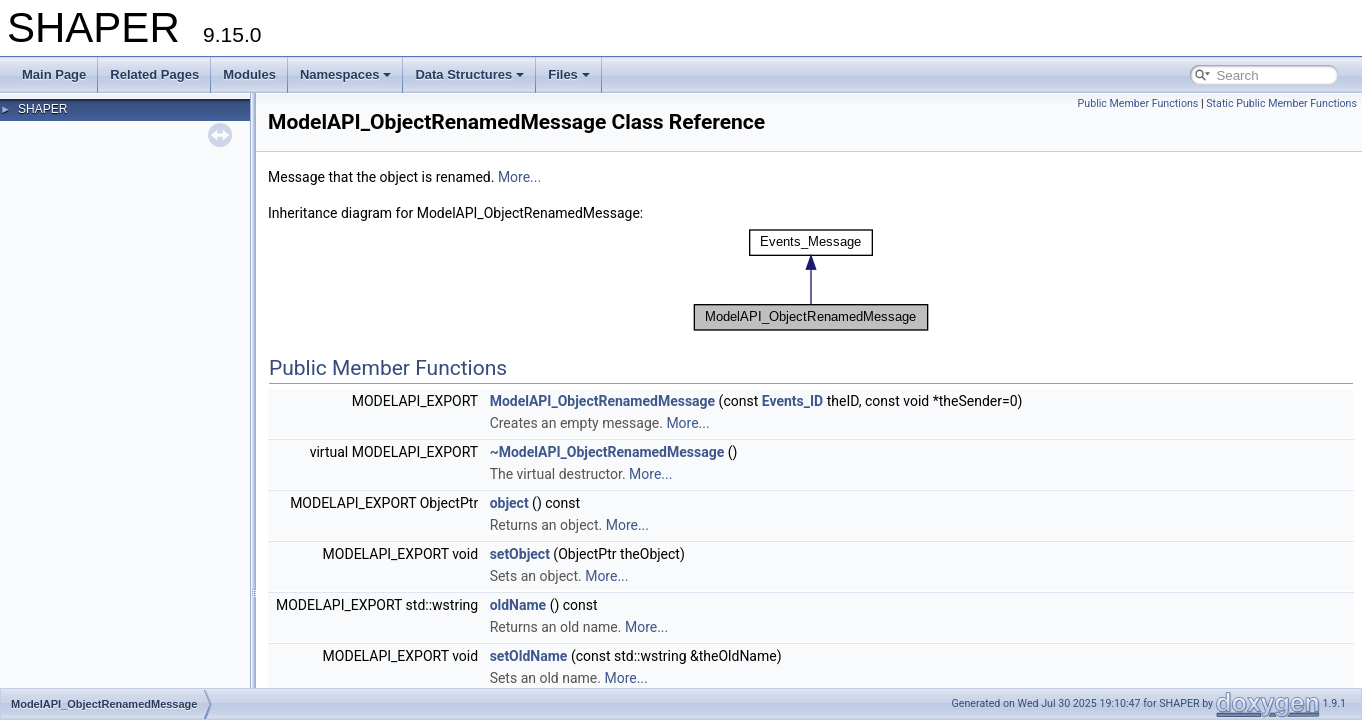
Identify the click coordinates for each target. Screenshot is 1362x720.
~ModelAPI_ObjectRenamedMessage (607, 452)
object (509, 503)
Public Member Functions (1138, 103)
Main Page (54, 74)
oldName (518, 605)
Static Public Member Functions (1281, 103)
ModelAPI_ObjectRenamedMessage (603, 401)
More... (519, 177)
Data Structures (469, 74)
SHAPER (42, 109)
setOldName (529, 656)
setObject (520, 554)
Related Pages (154, 74)
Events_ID (792, 401)
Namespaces (346, 74)
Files (569, 74)
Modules (249, 74)
